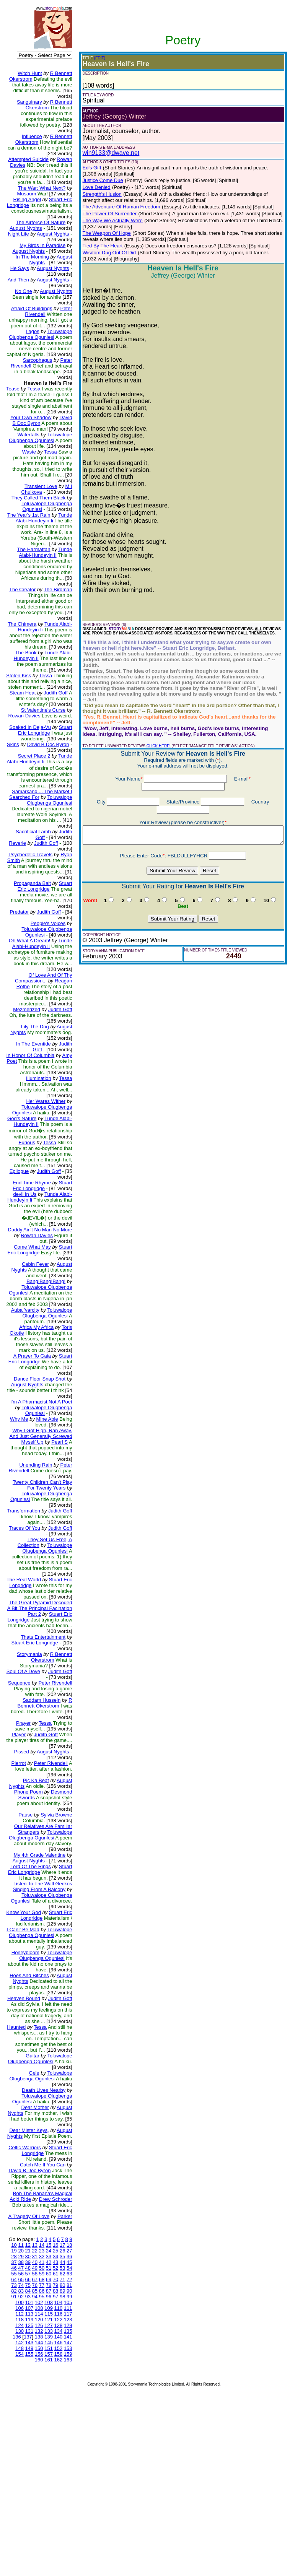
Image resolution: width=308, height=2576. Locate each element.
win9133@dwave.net (105, 153)
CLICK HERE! (152, 734)
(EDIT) (93, 58)
